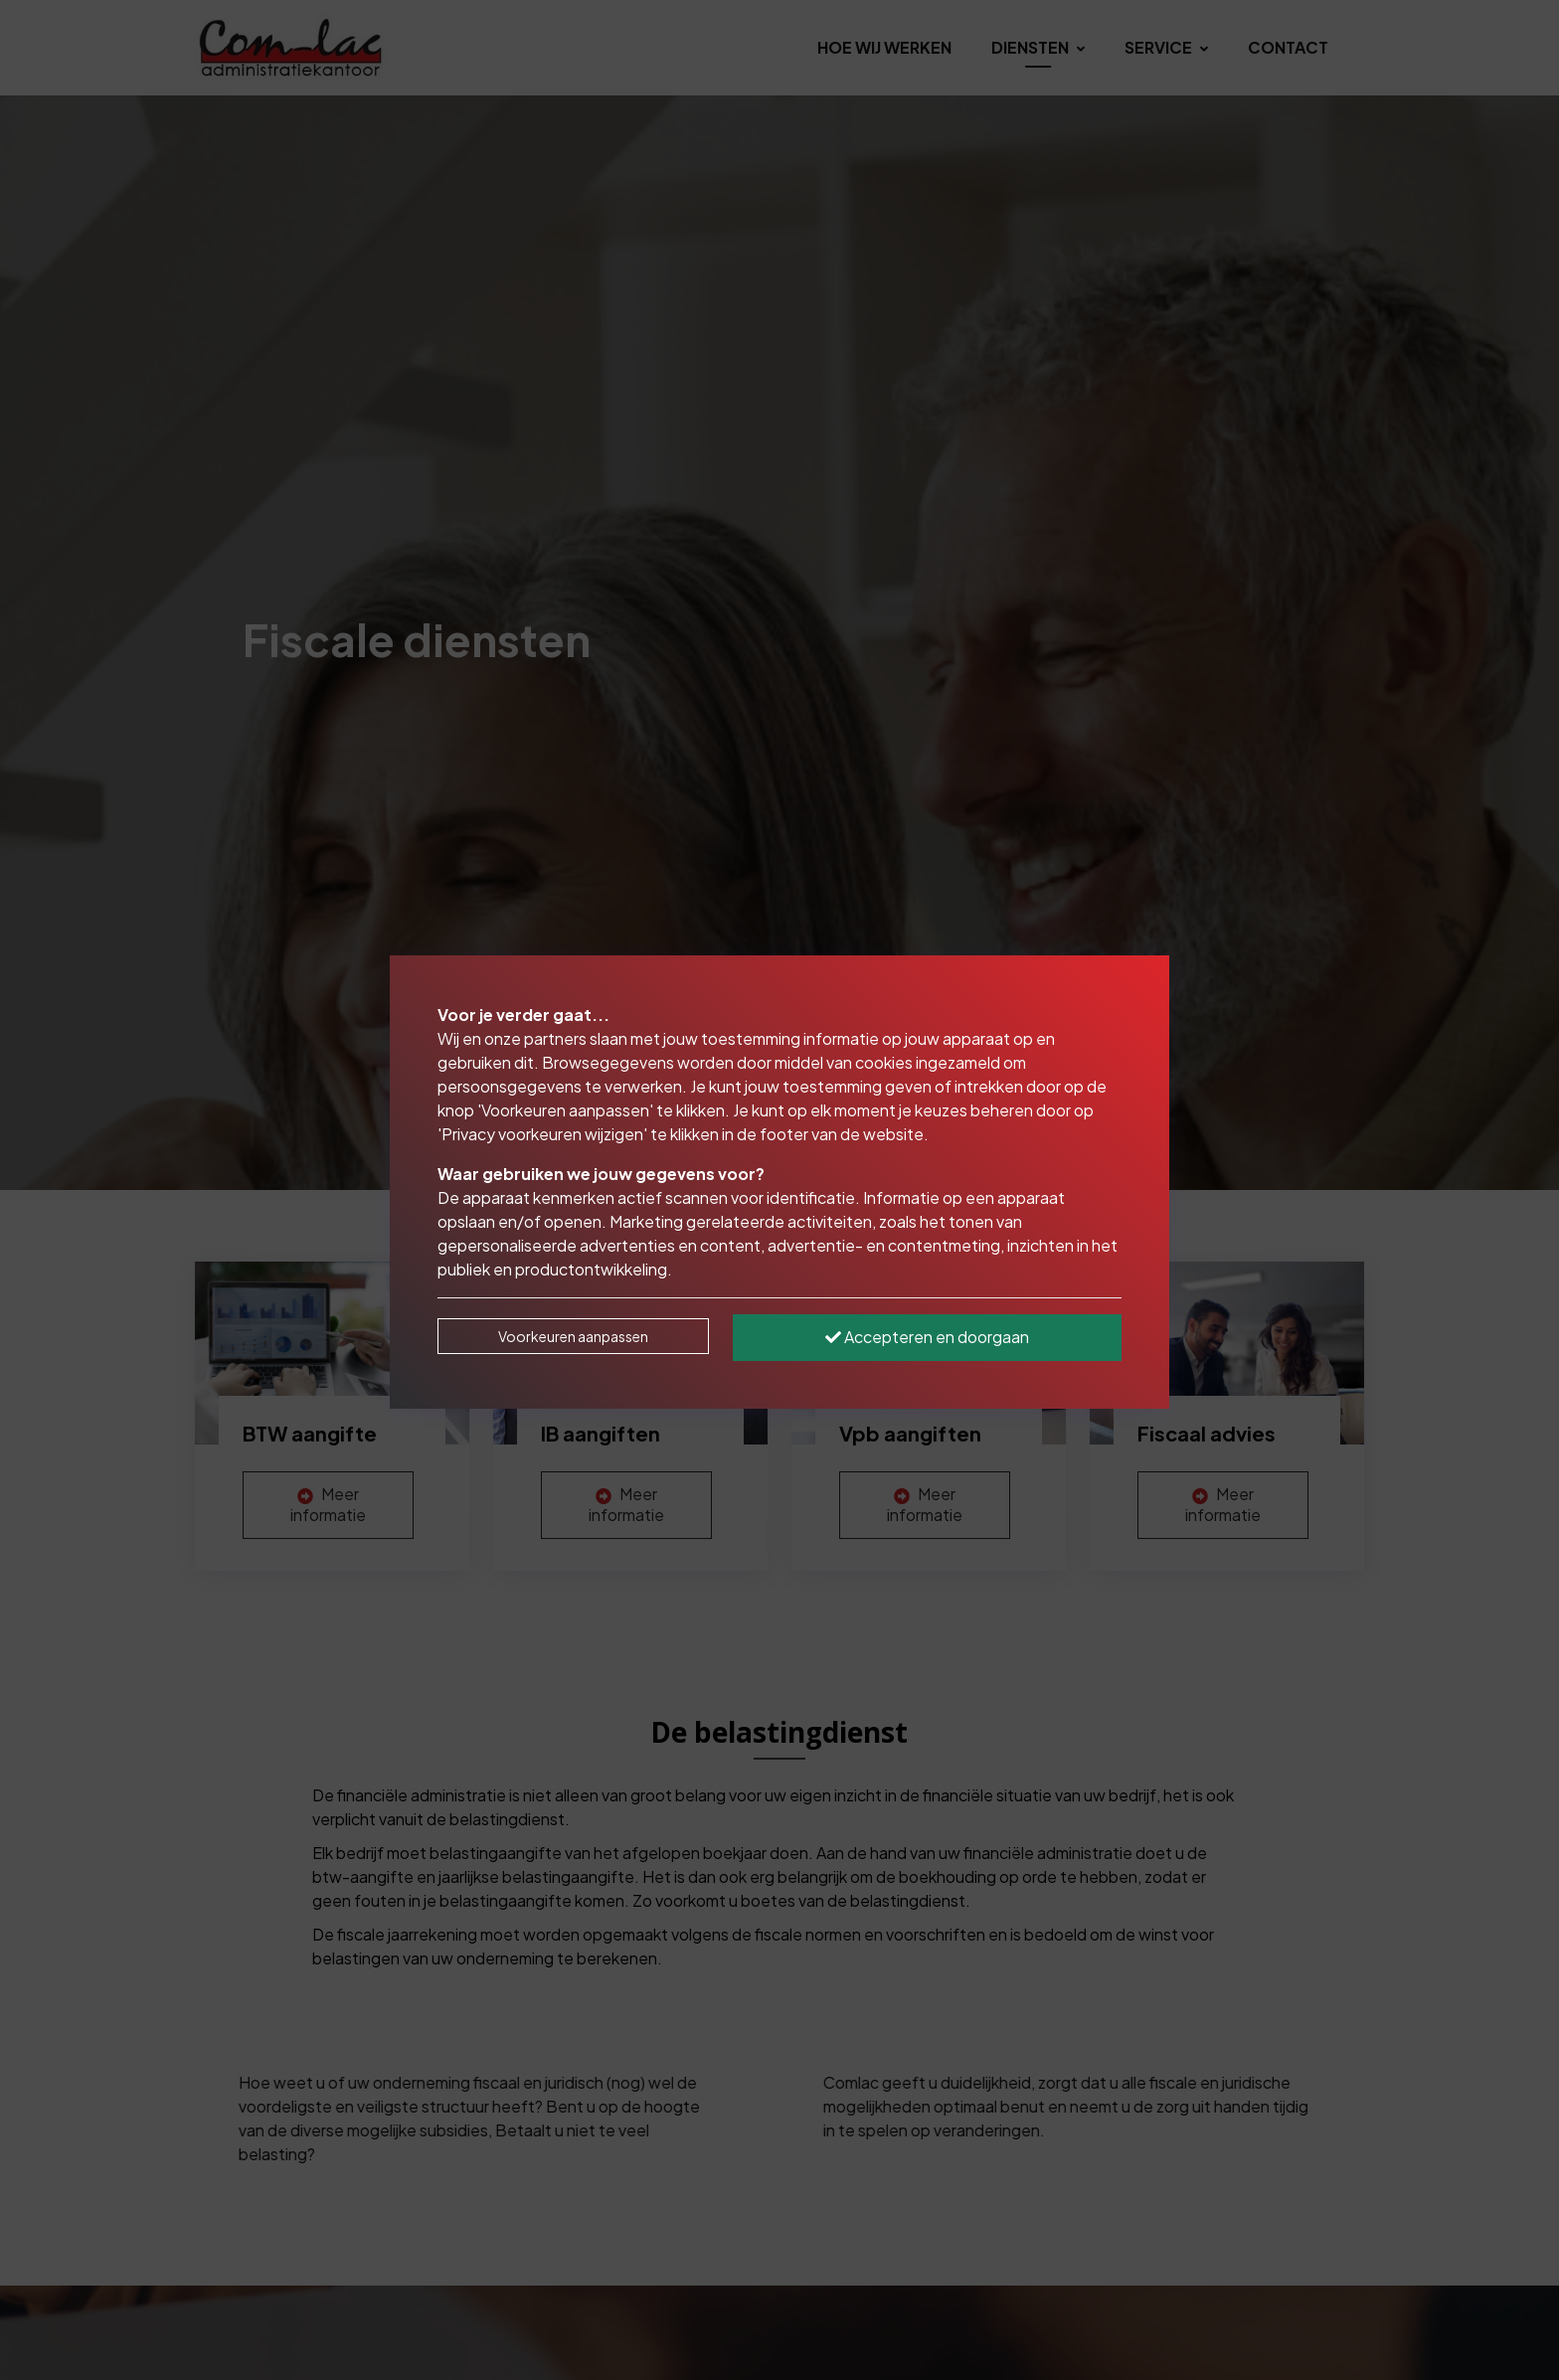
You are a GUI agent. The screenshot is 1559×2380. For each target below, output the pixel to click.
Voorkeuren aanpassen (573, 1336)
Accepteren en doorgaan (927, 1336)
